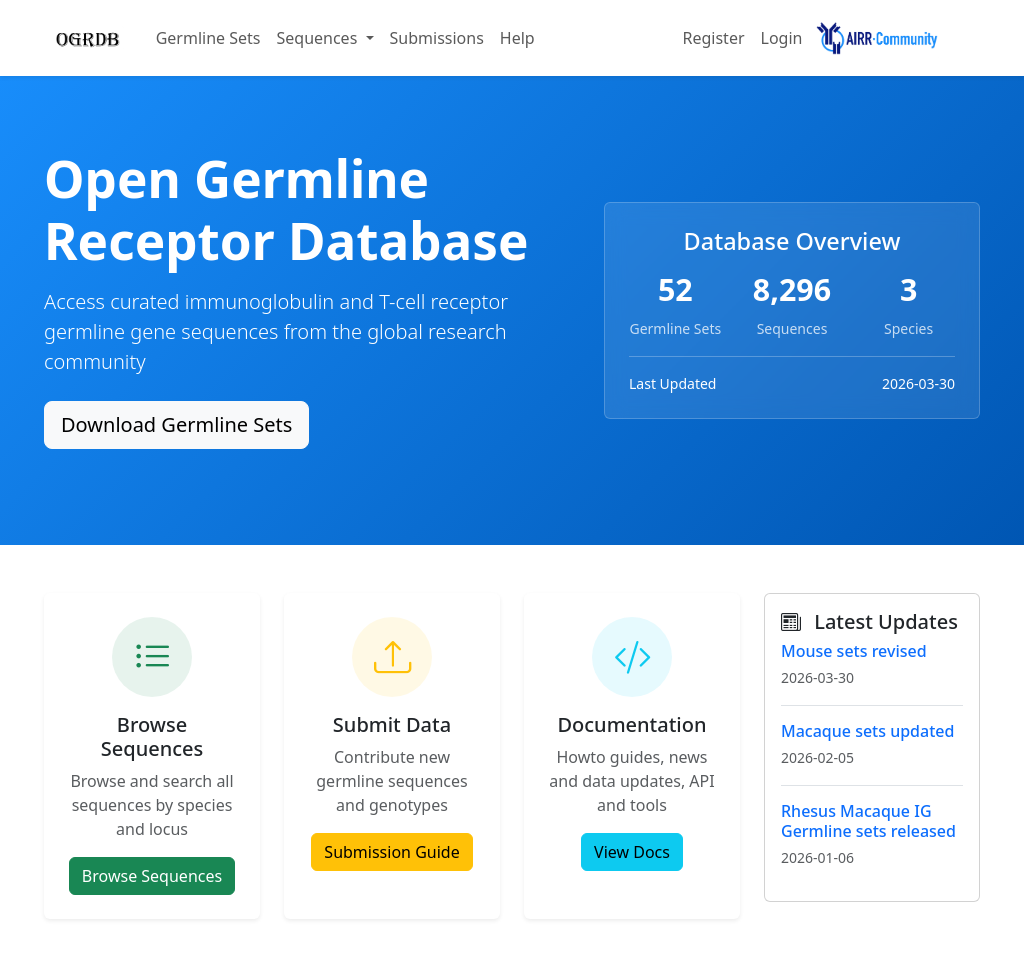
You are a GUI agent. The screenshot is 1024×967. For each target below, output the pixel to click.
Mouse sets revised (854, 651)
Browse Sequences (152, 876)
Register (714, 38)
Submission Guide (391, 852)
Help (517, 38)
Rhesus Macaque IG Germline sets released (868, 820)
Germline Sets (208, 38)
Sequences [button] (318, 38)
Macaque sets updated (867, 731)
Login (782, 38)
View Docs (632, 852)
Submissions (437, 38)
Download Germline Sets (176, 424)
